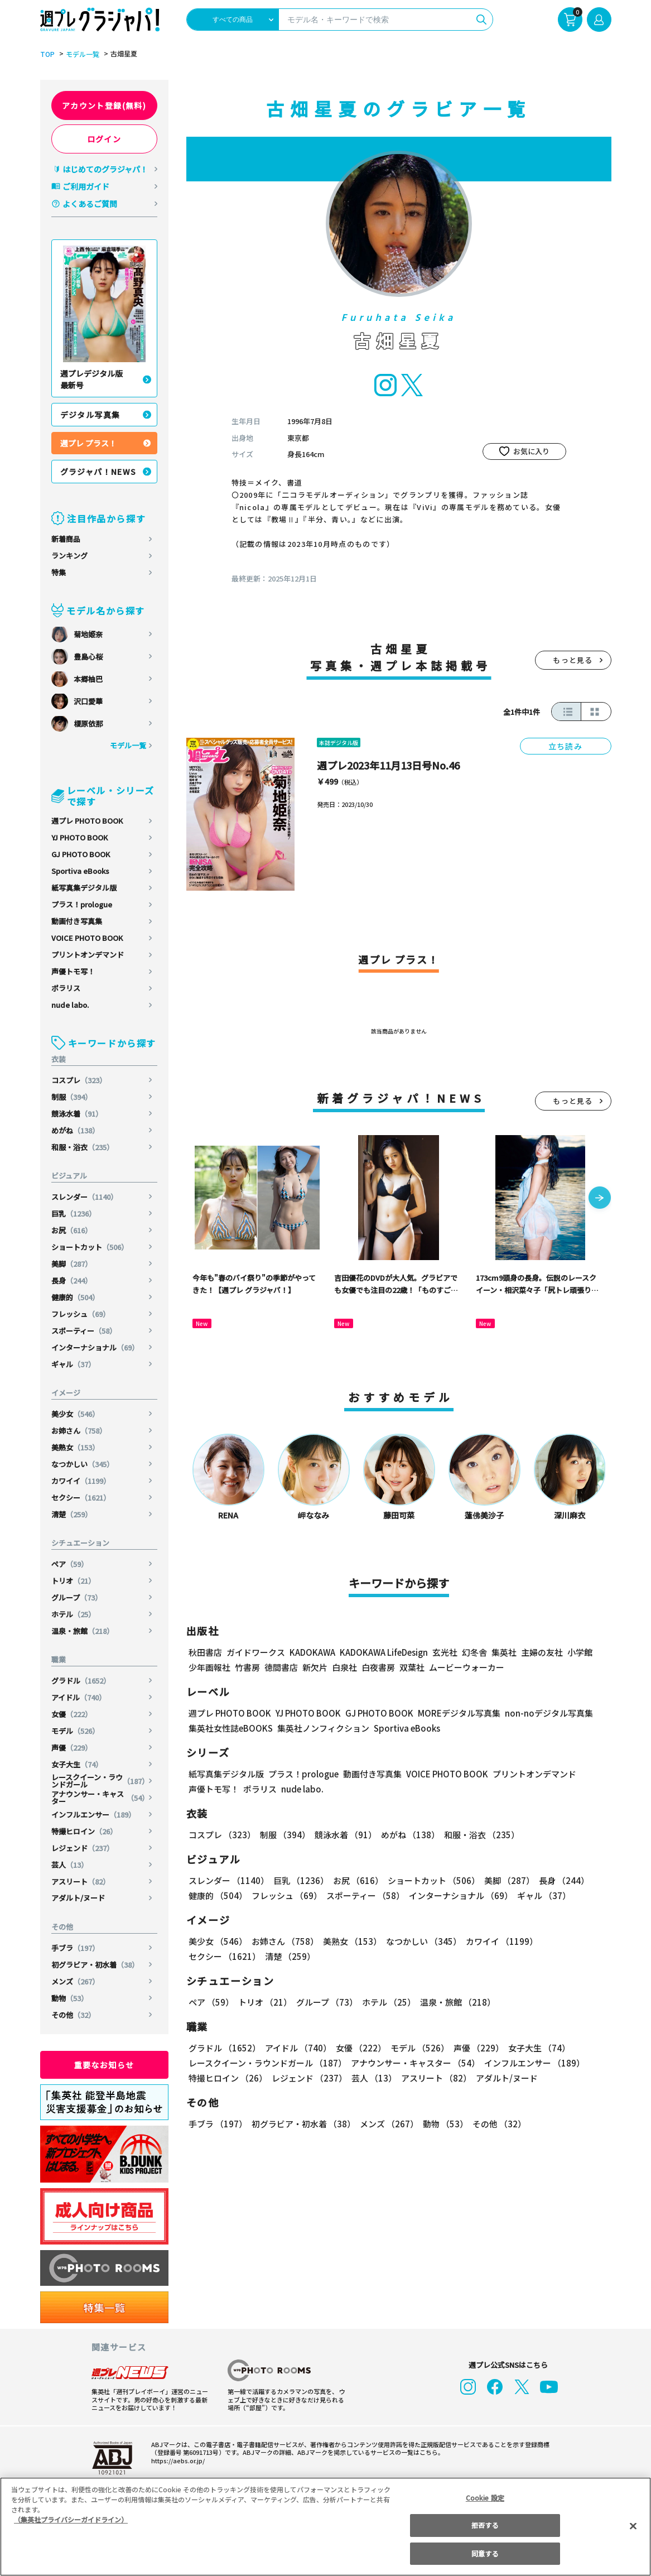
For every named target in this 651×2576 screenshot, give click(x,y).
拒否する (484, 2525)
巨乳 (74, 1213)
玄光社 (443, 1652)
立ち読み (565, 746)
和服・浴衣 (83, 1147)
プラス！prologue (82, 904)
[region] (325, 2526)
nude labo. (70, 1004)
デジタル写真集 (90, 414)
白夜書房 (378, 1667)
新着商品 (65, 539)
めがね (75, 1130)
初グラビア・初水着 (95, 1964)
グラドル (81, 1680)
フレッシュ (80, 1314)
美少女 (75, 1414)
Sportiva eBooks (80, 871)
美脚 (72, 1263)
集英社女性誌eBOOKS (230, 1728)
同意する (484, 2553)
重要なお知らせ (104, 2064)
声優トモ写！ (73, 971)
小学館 (578, 1652)
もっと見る (573, 660)
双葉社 (412, 1667)
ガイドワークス (255, 1652)
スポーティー (84, 1330)
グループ (77, 1597)
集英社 (502, 1652)
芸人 (70, 1864)
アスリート (80, 1881)
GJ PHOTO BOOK (80, 854)
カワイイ (81, 1481)
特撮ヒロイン (84, 1831)
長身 (72, 1280)
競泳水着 (77, 1113)
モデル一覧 (81, 54)
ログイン (104, 139)
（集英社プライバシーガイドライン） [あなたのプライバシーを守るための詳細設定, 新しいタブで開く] (71, 2519)
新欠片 (314, 1667)
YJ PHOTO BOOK (80, 837)
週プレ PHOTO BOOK (87, 820)
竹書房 (247, 1667)
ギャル (73, 1364)
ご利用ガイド (85, 186)
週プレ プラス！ (88, 443)
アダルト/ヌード (78, 1897)
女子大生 (77, 1764)
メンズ (75, 1981)
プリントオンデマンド (87, 954)
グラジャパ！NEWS (98, 471)
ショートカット (90, 1247)
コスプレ (79, 1080)
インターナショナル (95, 1347)
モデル (75, 1731)
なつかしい (83, 1464)
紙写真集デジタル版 (84, 887)
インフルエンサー (94, 1814)
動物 (70, 1998)
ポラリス (65, 988)
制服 (72, 1097)
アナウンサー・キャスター (100, 1797)
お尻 (72, 1230)
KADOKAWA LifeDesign (382, 1652)
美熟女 (75, 1447)
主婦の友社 (540, 1652)
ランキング (69, 555)
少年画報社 (209, 1667)
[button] (599, 1198)
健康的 (75, 1297)
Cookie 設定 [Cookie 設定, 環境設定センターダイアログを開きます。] (485, 2497)
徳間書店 (281, 1667)
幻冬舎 (472, 1652)
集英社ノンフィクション (321, 1728)
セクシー (81, 1497)
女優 (72, 1714)
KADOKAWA (311, 1652)
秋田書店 (205, 1652)
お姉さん (79, 1430)
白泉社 (344, 1667)
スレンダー (85, 1196)
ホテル (73, 1614)
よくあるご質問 (89, 203)
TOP (46, 54)
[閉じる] (633, 2525)
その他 (73, 2015)
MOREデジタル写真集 (452, 1713)
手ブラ (75, 1948)
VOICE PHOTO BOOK (87, 938)
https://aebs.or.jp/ (176, 2460)
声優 (72, 1747)
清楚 (72, 1514)
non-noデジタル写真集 (540, 1713)
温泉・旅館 (83, 1631)
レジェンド (83, 1848)
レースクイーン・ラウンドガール (100, 1780)
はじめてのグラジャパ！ (105, 169)
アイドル (79, 1697)
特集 (58, 572)
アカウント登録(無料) (104, 105)
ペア (70, 1564)
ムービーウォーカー (466, 1667)
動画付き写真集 (76, 921)
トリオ (73, 1580)
